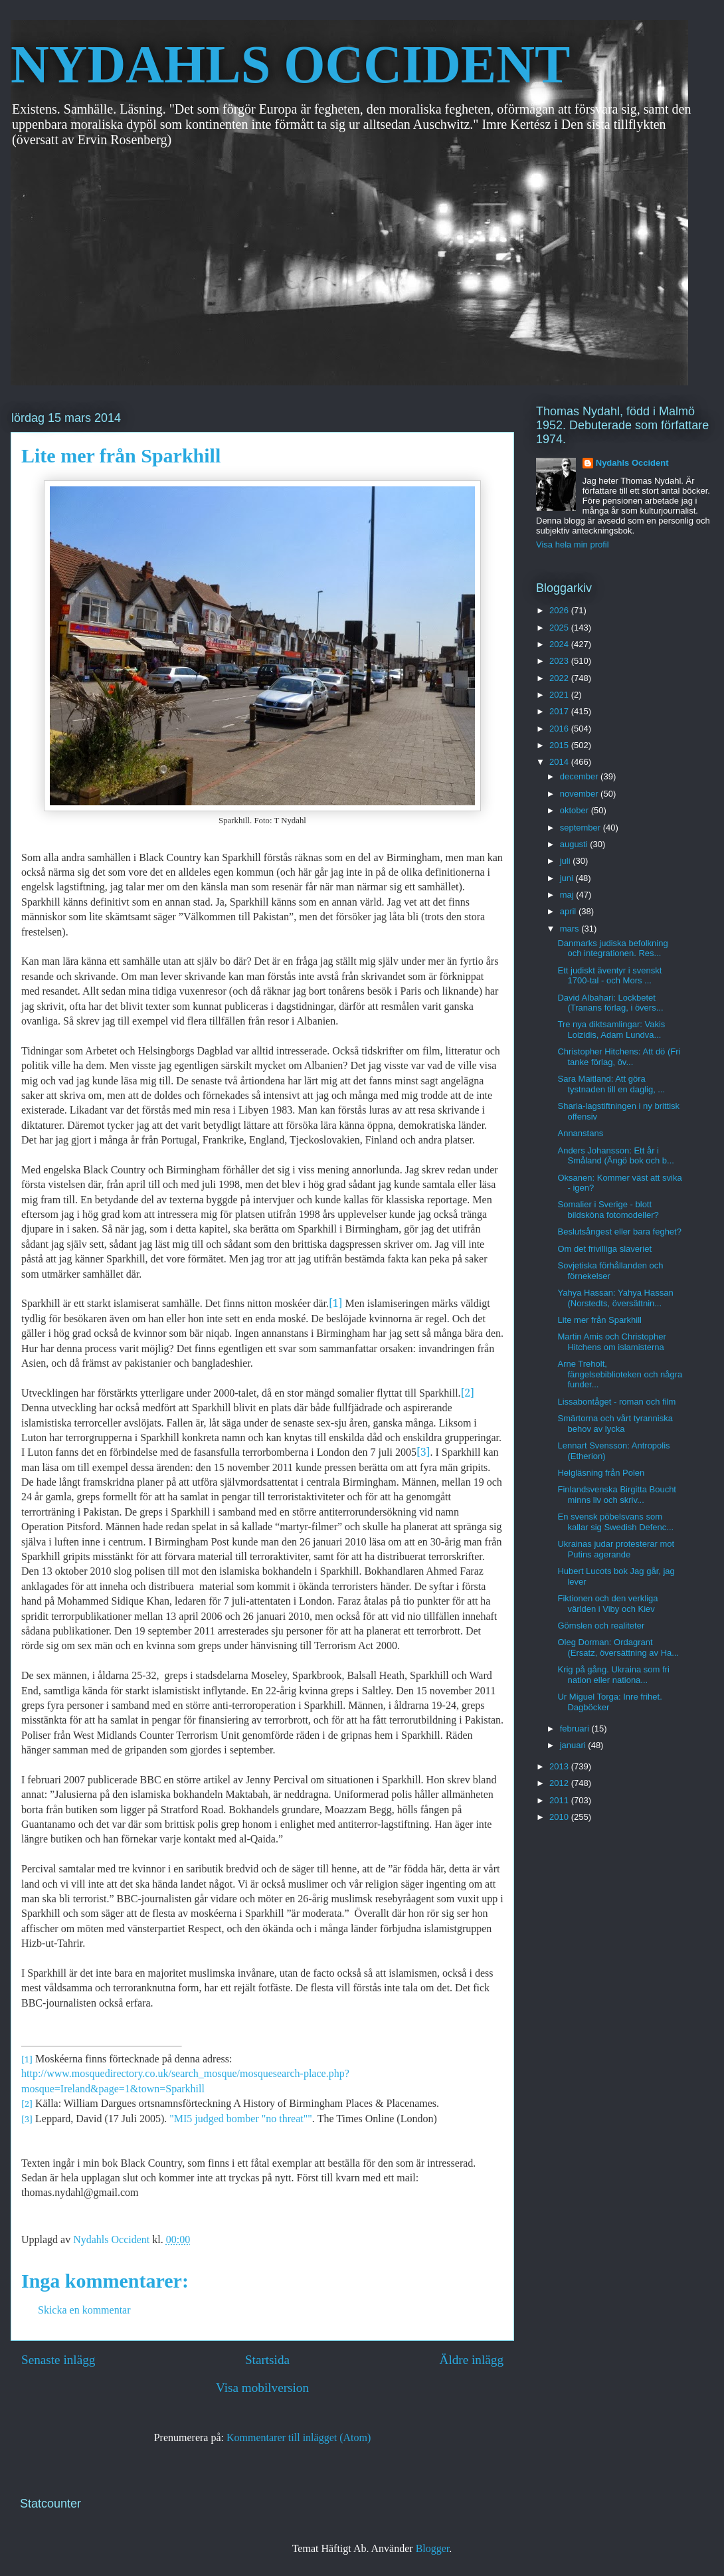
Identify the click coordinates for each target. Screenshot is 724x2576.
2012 (560, 1783)
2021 (560, 695)
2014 (560, 762)
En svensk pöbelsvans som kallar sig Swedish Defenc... (615, 1522)
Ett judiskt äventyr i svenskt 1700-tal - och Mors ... (609, 975)
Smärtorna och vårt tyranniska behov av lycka (614, 1423)
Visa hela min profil (572, 544)
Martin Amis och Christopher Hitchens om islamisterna (611, 1342)
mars (571, 929)
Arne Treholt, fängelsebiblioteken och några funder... (619, 1374)
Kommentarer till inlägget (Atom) (298, 2437)
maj (568, 895)
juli (566, 861)
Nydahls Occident (632, 463)
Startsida (267, 2360)
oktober (575, 810)
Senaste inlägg (58, 2360)
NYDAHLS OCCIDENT (290, 64)
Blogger (433, 2548)
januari (574, 1745)
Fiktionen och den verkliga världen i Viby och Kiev (607, 1603)
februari (576, 1729)
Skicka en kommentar (84, 2310)
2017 (560, 711)
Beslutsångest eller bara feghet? (619, 1232)
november (580, 794)
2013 (560, 1766)
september (581, 828)
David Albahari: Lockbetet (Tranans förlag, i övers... (610, 1003)
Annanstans (580, 1133)
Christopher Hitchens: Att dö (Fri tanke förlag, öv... (618, 1056)
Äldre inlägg (471, 2360)
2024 (560, 644)
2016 (560, 729)
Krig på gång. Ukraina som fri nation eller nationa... (613, 1674)
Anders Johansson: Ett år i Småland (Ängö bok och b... (615, 1155)
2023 (560, 661)
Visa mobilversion (262, 2388)
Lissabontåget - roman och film (616, 1402)
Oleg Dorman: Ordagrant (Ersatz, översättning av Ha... (618, 1647)
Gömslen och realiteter (600, 1626)
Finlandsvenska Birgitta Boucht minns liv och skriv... (616, 1494)
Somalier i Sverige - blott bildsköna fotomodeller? (607, 1209)
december (580, 776)
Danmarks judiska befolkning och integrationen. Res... (612, 948)
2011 (560, 1800)
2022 (560, 678)
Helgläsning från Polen (600, 1473)
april (569, 911)
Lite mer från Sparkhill (599, 1320)
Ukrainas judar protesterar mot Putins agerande (615, 1549)
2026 (560, 610)
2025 (560, 628)
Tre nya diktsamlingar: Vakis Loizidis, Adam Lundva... (611, 1029)
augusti (575, 844)
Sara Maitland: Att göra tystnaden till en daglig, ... (611, 1084)
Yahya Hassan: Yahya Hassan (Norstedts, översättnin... (615, 1298)
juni (568, 878)
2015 (560, 745)
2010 (560, 1817)
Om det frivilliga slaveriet (604, 1249)
